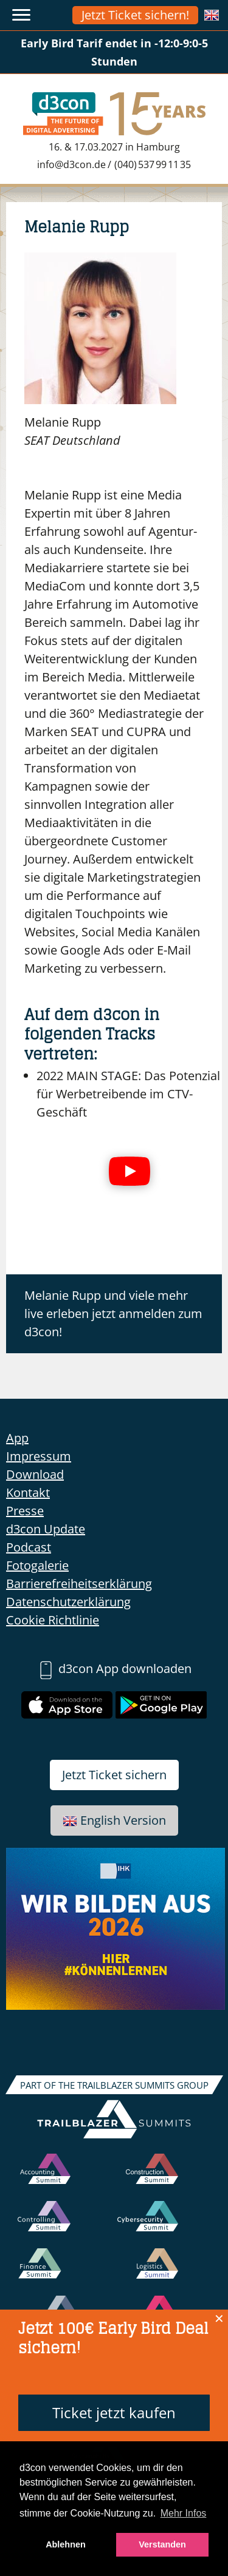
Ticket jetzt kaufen (114, 2412)
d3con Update (45, 1529)
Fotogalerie (37, 1565)
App (17, 1438)
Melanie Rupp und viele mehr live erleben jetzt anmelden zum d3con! (113, 1313)
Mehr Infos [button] (184, 2513)
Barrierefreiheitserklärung (79, 1583)
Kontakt (28, 1492)
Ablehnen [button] (66, 2544)
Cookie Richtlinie (52, 1620)
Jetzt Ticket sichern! (135, 15)
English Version (114, 1820)
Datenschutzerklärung (68, 1602)
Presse (25, 1511)
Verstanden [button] (162, 2544)
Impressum (38, 1456)
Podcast (28, 1547)
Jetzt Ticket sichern (114, 1774)
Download (35, 1474)
